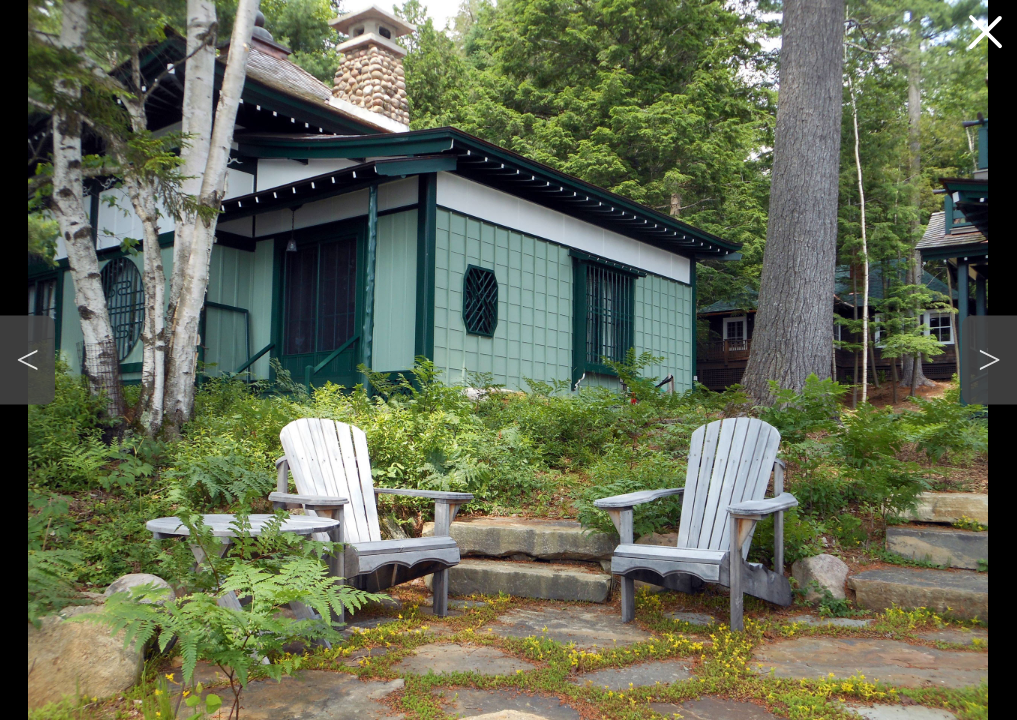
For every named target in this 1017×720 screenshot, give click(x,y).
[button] (27, 360)
